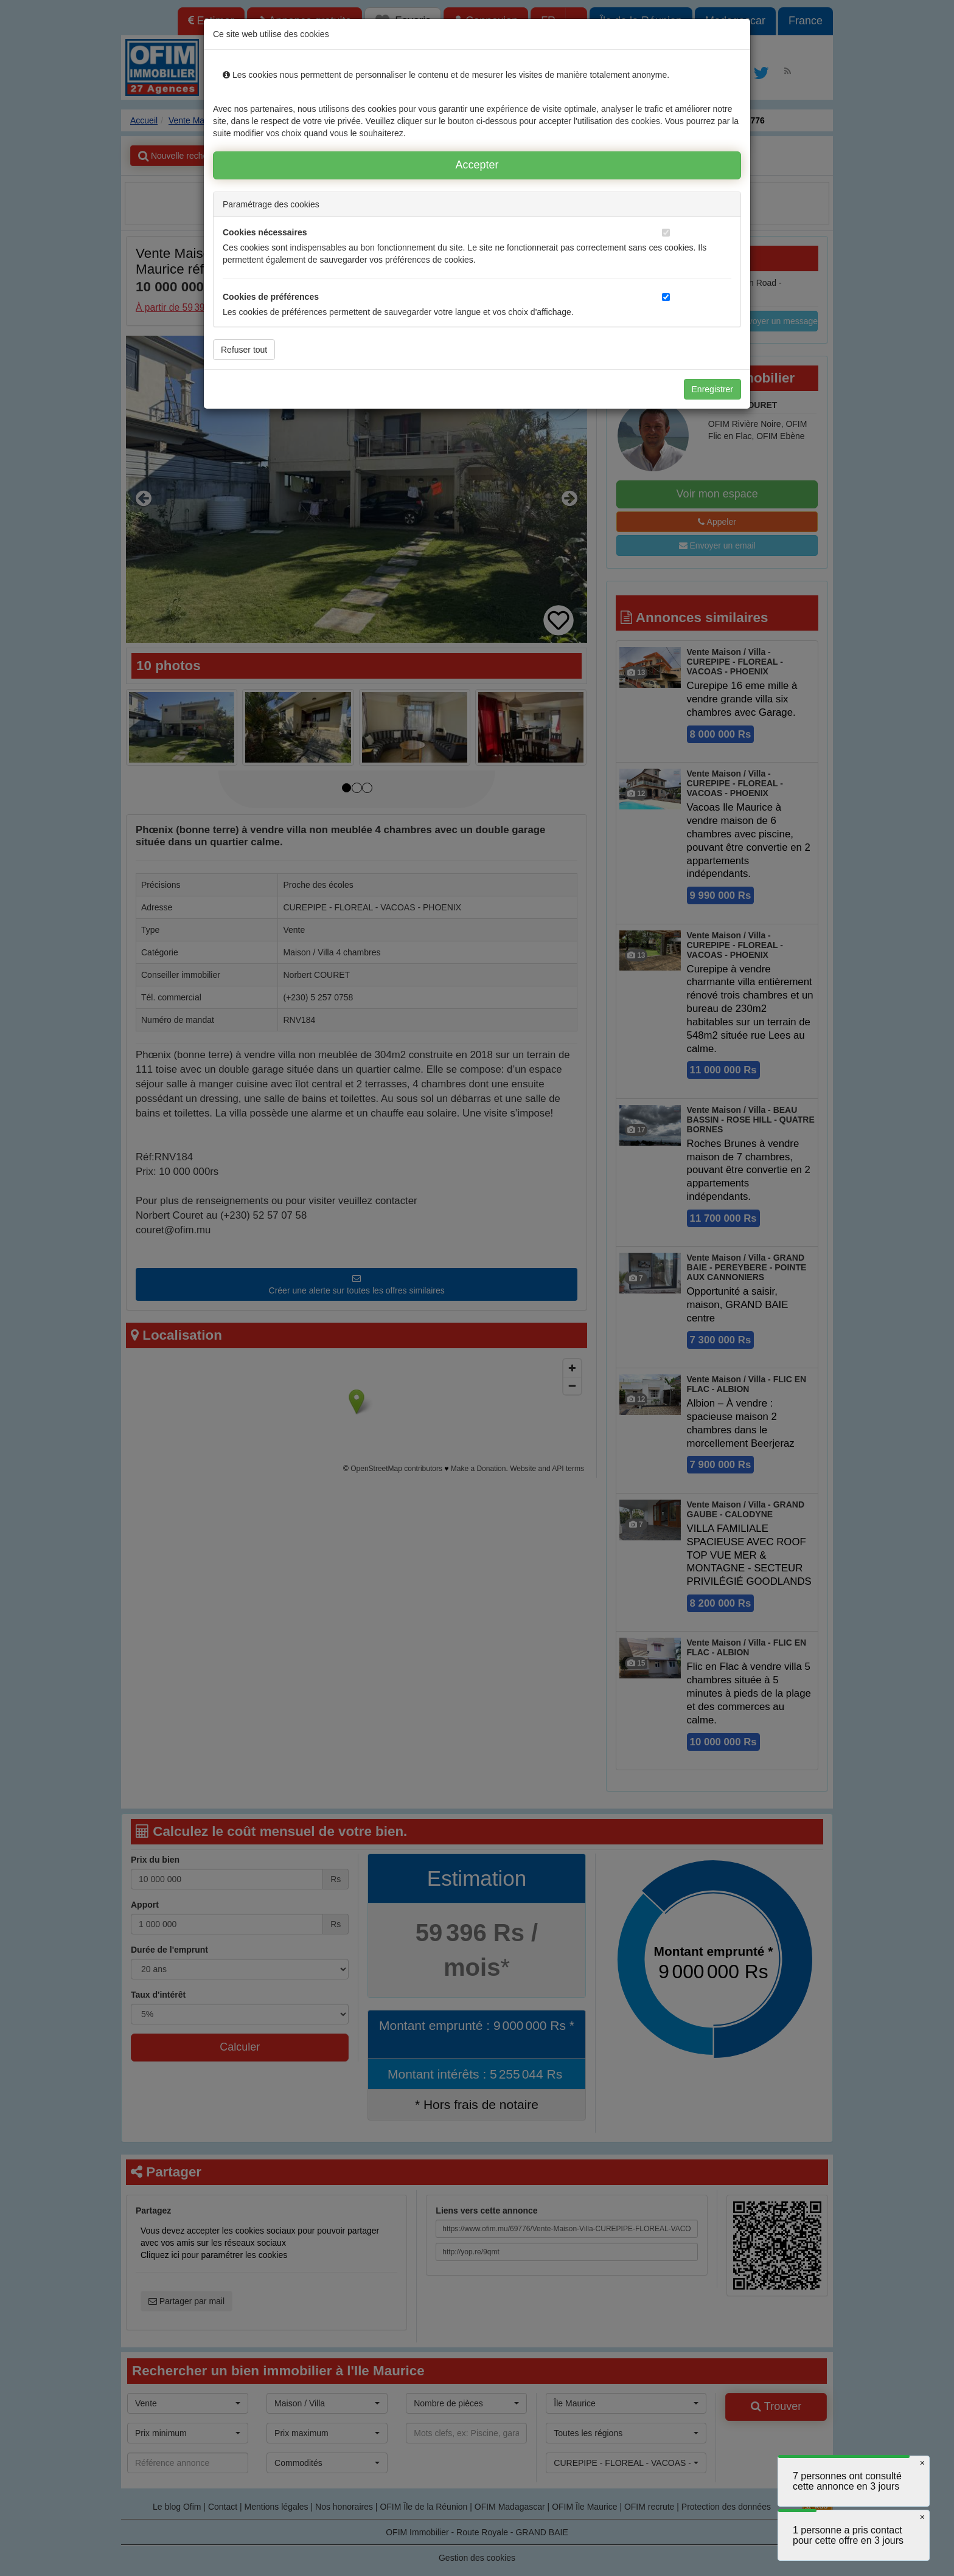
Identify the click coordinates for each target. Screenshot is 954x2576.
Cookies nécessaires (265, 232)
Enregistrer (712, 389)
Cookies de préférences (271, 297)
